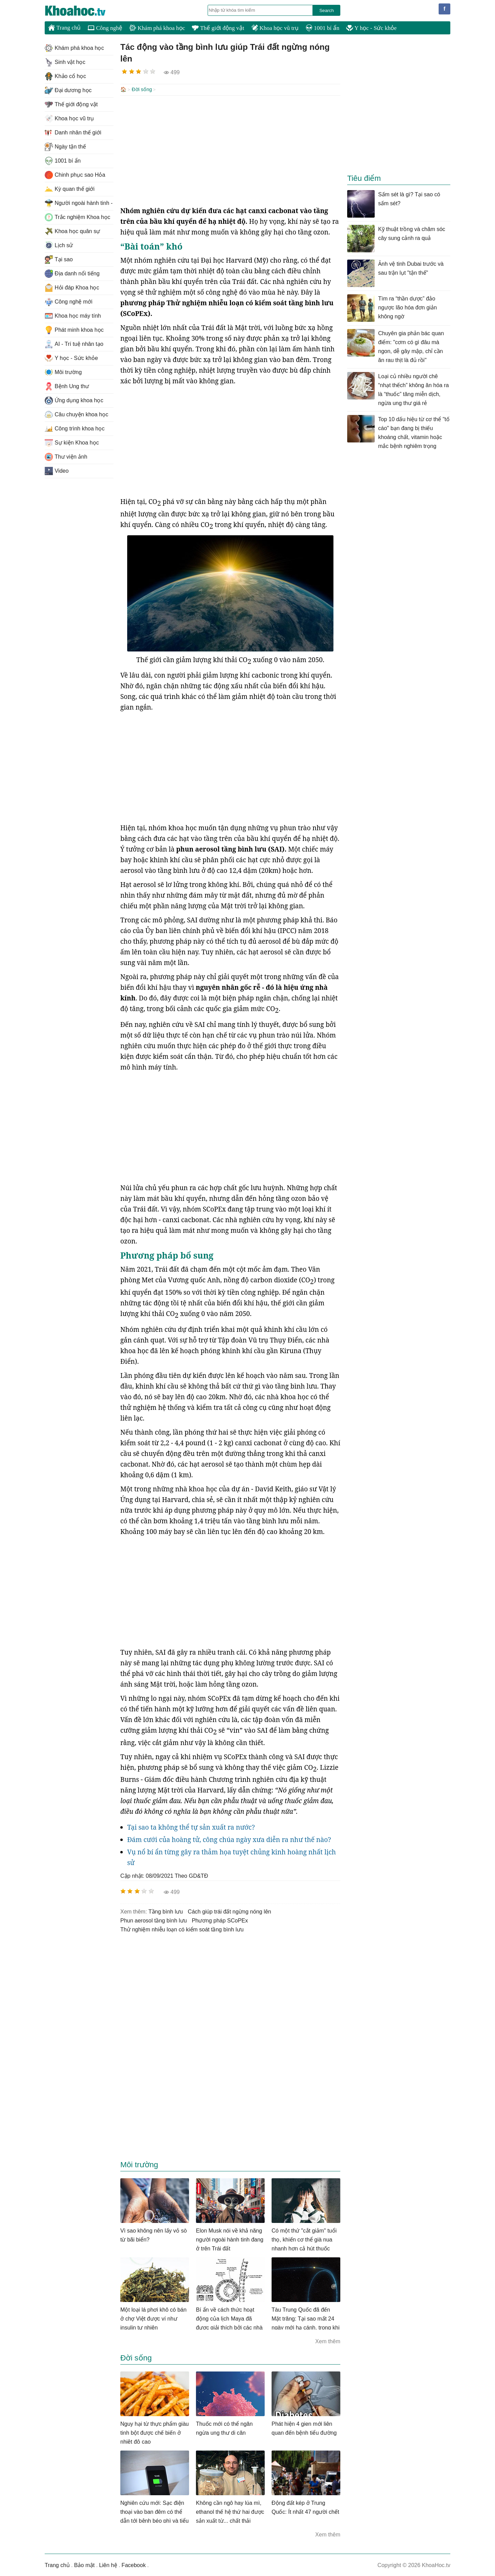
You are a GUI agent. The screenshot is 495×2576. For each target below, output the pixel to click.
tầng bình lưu (165, 1911)
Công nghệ (105, 28)
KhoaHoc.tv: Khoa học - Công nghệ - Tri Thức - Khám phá (82, 10)
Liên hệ (108, 2564)
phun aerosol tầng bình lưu (153, 1920)
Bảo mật (84, 2564)
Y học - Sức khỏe (371, 28)
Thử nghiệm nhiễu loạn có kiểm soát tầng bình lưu (182, 1929)
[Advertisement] (230, 150)
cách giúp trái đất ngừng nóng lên (229, 1911)
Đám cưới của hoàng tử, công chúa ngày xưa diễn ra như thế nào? (229, 1838)
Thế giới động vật (218, 28)
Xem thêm (327, 2341)
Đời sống (142, 89)
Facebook (134, 2564)
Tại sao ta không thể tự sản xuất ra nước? (191, 1826)
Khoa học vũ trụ (275, 28)
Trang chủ (64, 27)
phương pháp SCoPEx (220, 1920)
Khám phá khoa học (157, 28)
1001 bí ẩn (322, 28)
